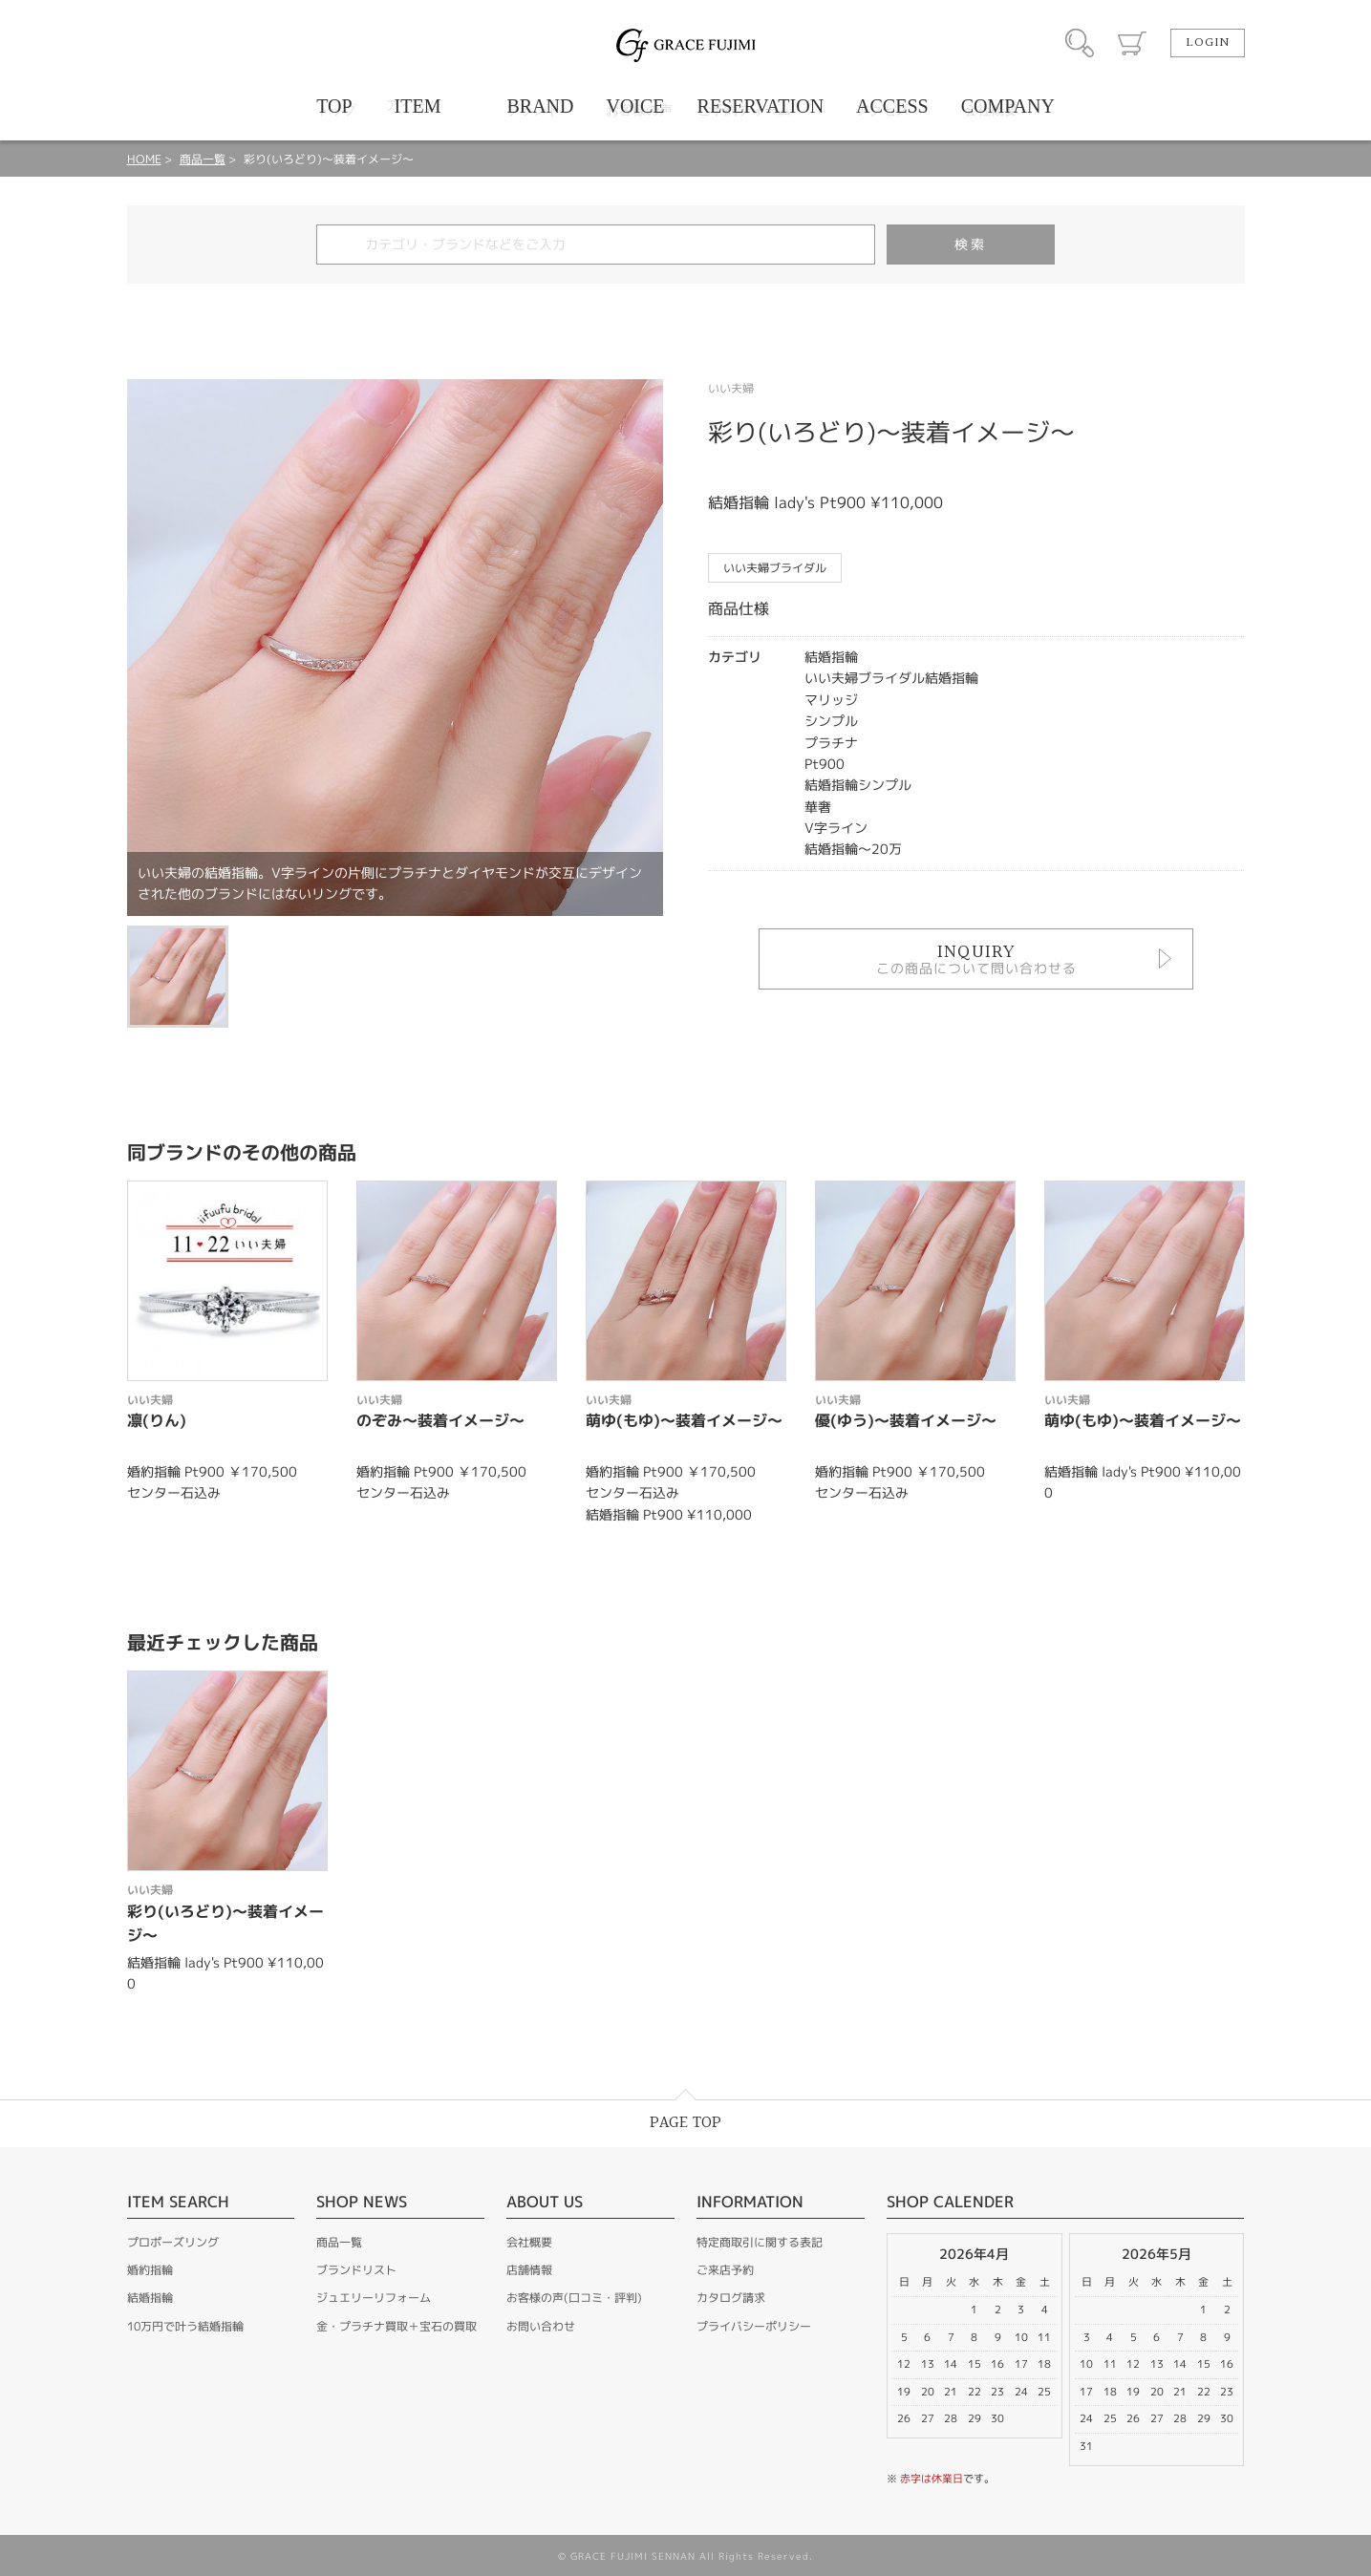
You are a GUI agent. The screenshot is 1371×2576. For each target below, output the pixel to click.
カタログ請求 (730, 2297)
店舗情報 (529, 2270)
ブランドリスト (356, 2270)
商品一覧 (202, 159)
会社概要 (529, 2242)
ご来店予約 (725, 2270)
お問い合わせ (540, 2326)
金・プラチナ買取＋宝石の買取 (396, 2326)
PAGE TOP (685, 2123)
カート (1132, 43)
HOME (144, 159)
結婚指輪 (150, 2297)
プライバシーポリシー (753, 2326)
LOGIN (1208, 42)
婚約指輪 (150, 2270)
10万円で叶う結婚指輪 (185, 2326)
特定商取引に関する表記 (759, 2242)
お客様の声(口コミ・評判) (574, 2297)
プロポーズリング (173, 2242)
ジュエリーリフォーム (373, 2297)
